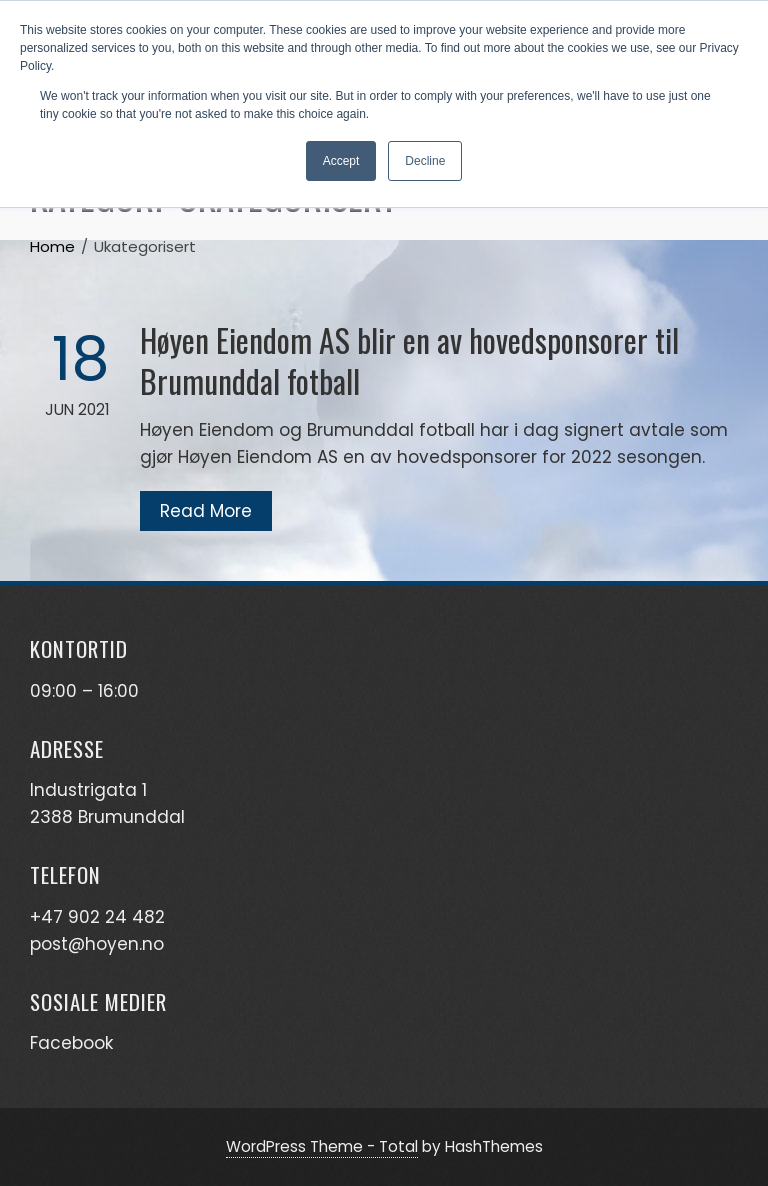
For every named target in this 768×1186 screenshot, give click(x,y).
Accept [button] (341, 161)
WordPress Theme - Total (322, 1146)
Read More (206, 511)
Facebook (71, 1043)
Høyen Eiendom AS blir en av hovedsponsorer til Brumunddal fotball (409, 360)
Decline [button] (425, 161)
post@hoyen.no (97, 944)
